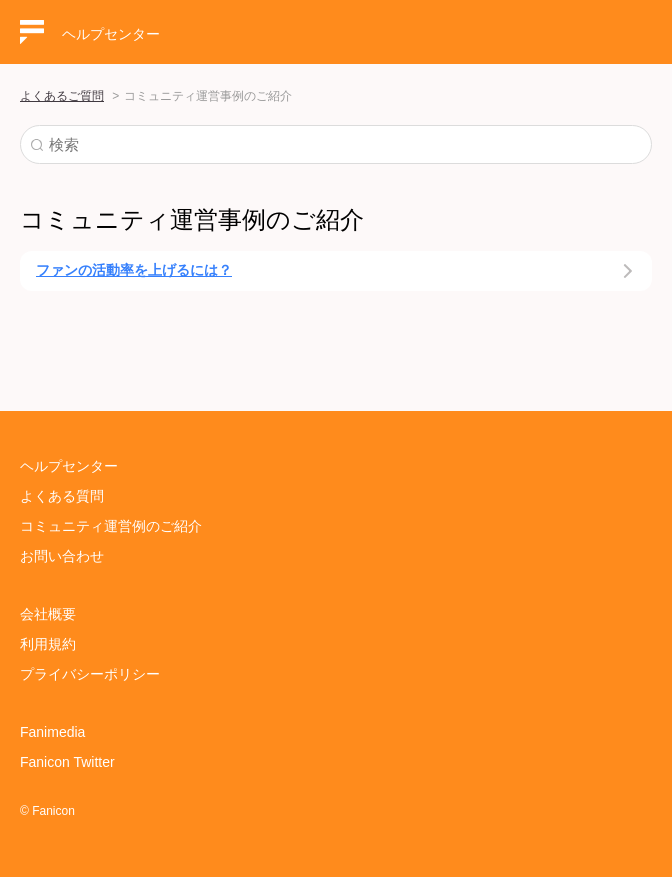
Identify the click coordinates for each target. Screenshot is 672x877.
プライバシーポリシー (90, 674)
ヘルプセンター (69, 466)
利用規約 (48, 644)
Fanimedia (52, 732)
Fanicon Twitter (67, 762)
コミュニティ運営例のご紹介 (111, 526)
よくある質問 (62, 496)
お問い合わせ (62, 556)
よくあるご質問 (62, 96)
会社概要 (48, 614)
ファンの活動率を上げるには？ (134, 270)
